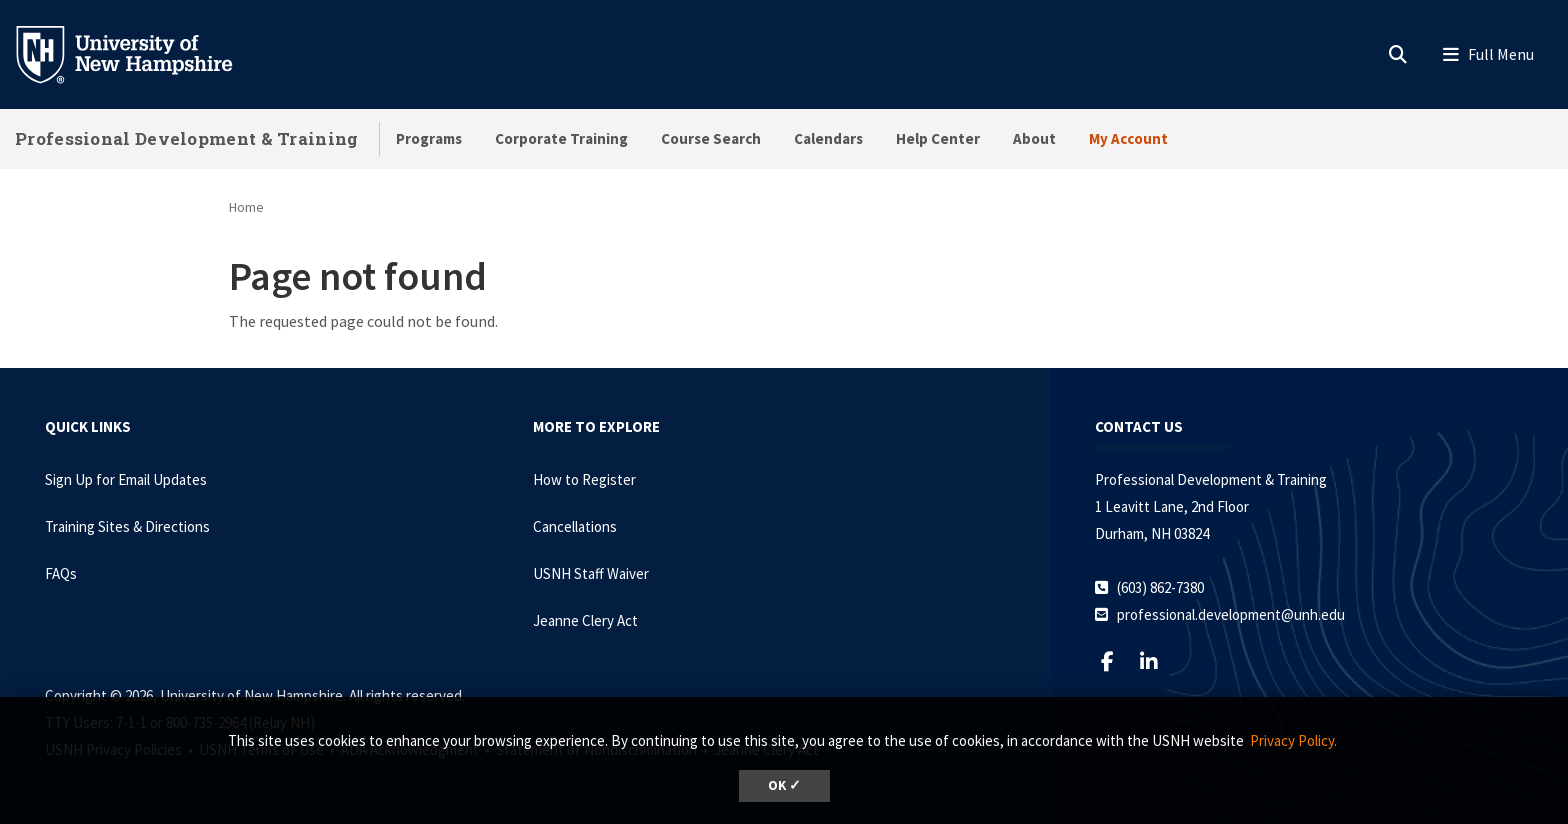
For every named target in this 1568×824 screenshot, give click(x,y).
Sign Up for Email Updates (126, 479)
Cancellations (575, 526)
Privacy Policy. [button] (1293, 740)
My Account (1128, 138)
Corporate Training (561, 138)
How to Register (584, 479)
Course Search (711, 138)
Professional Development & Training (187, 138)
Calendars (828, 138)
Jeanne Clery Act (585, 620)
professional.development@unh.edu (1231, 614)
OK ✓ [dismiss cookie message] (784, 785)
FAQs (61, 573)
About (1034, 138)
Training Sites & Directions (127, 526)
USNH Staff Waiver (591, 573)
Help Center (938, 138)
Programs (429, 138)
